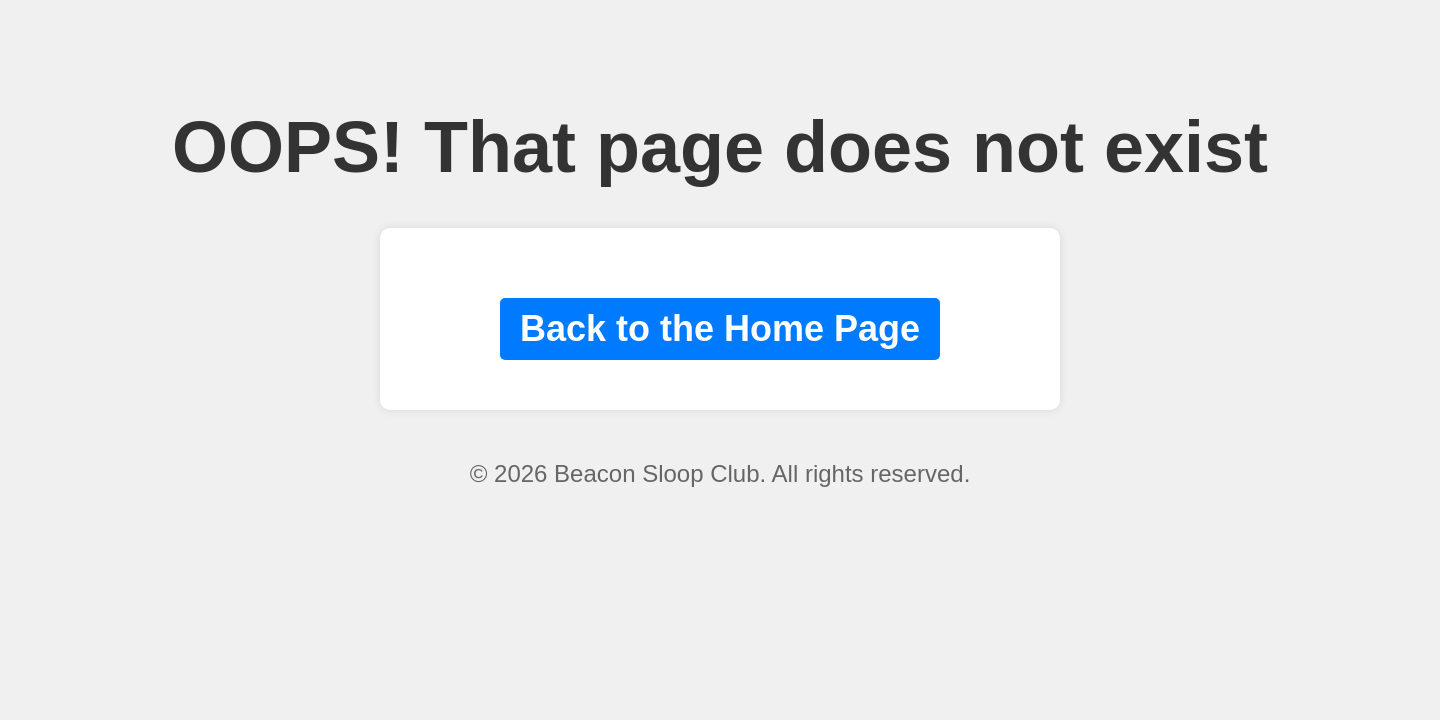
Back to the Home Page (720, 328)
